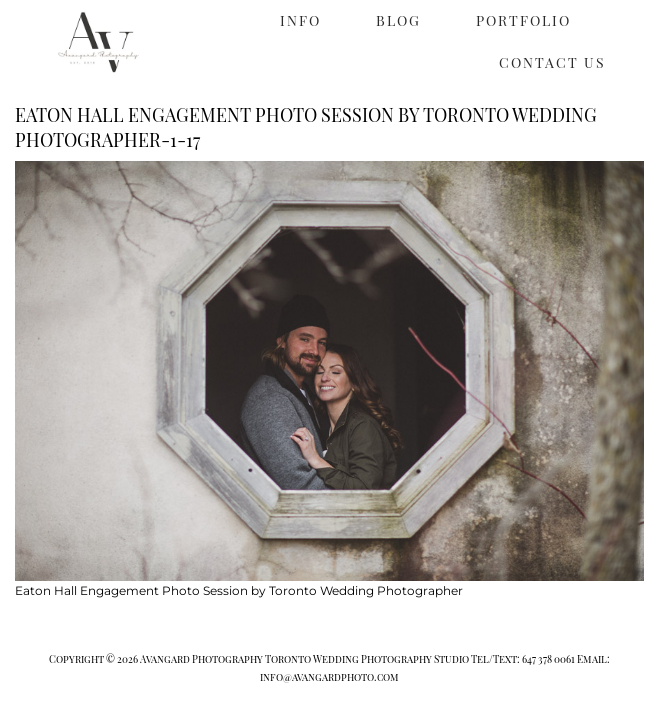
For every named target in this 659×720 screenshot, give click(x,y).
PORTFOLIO (523, 20)
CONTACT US (552, 62)
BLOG (398, 20)
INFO (300, 20)
